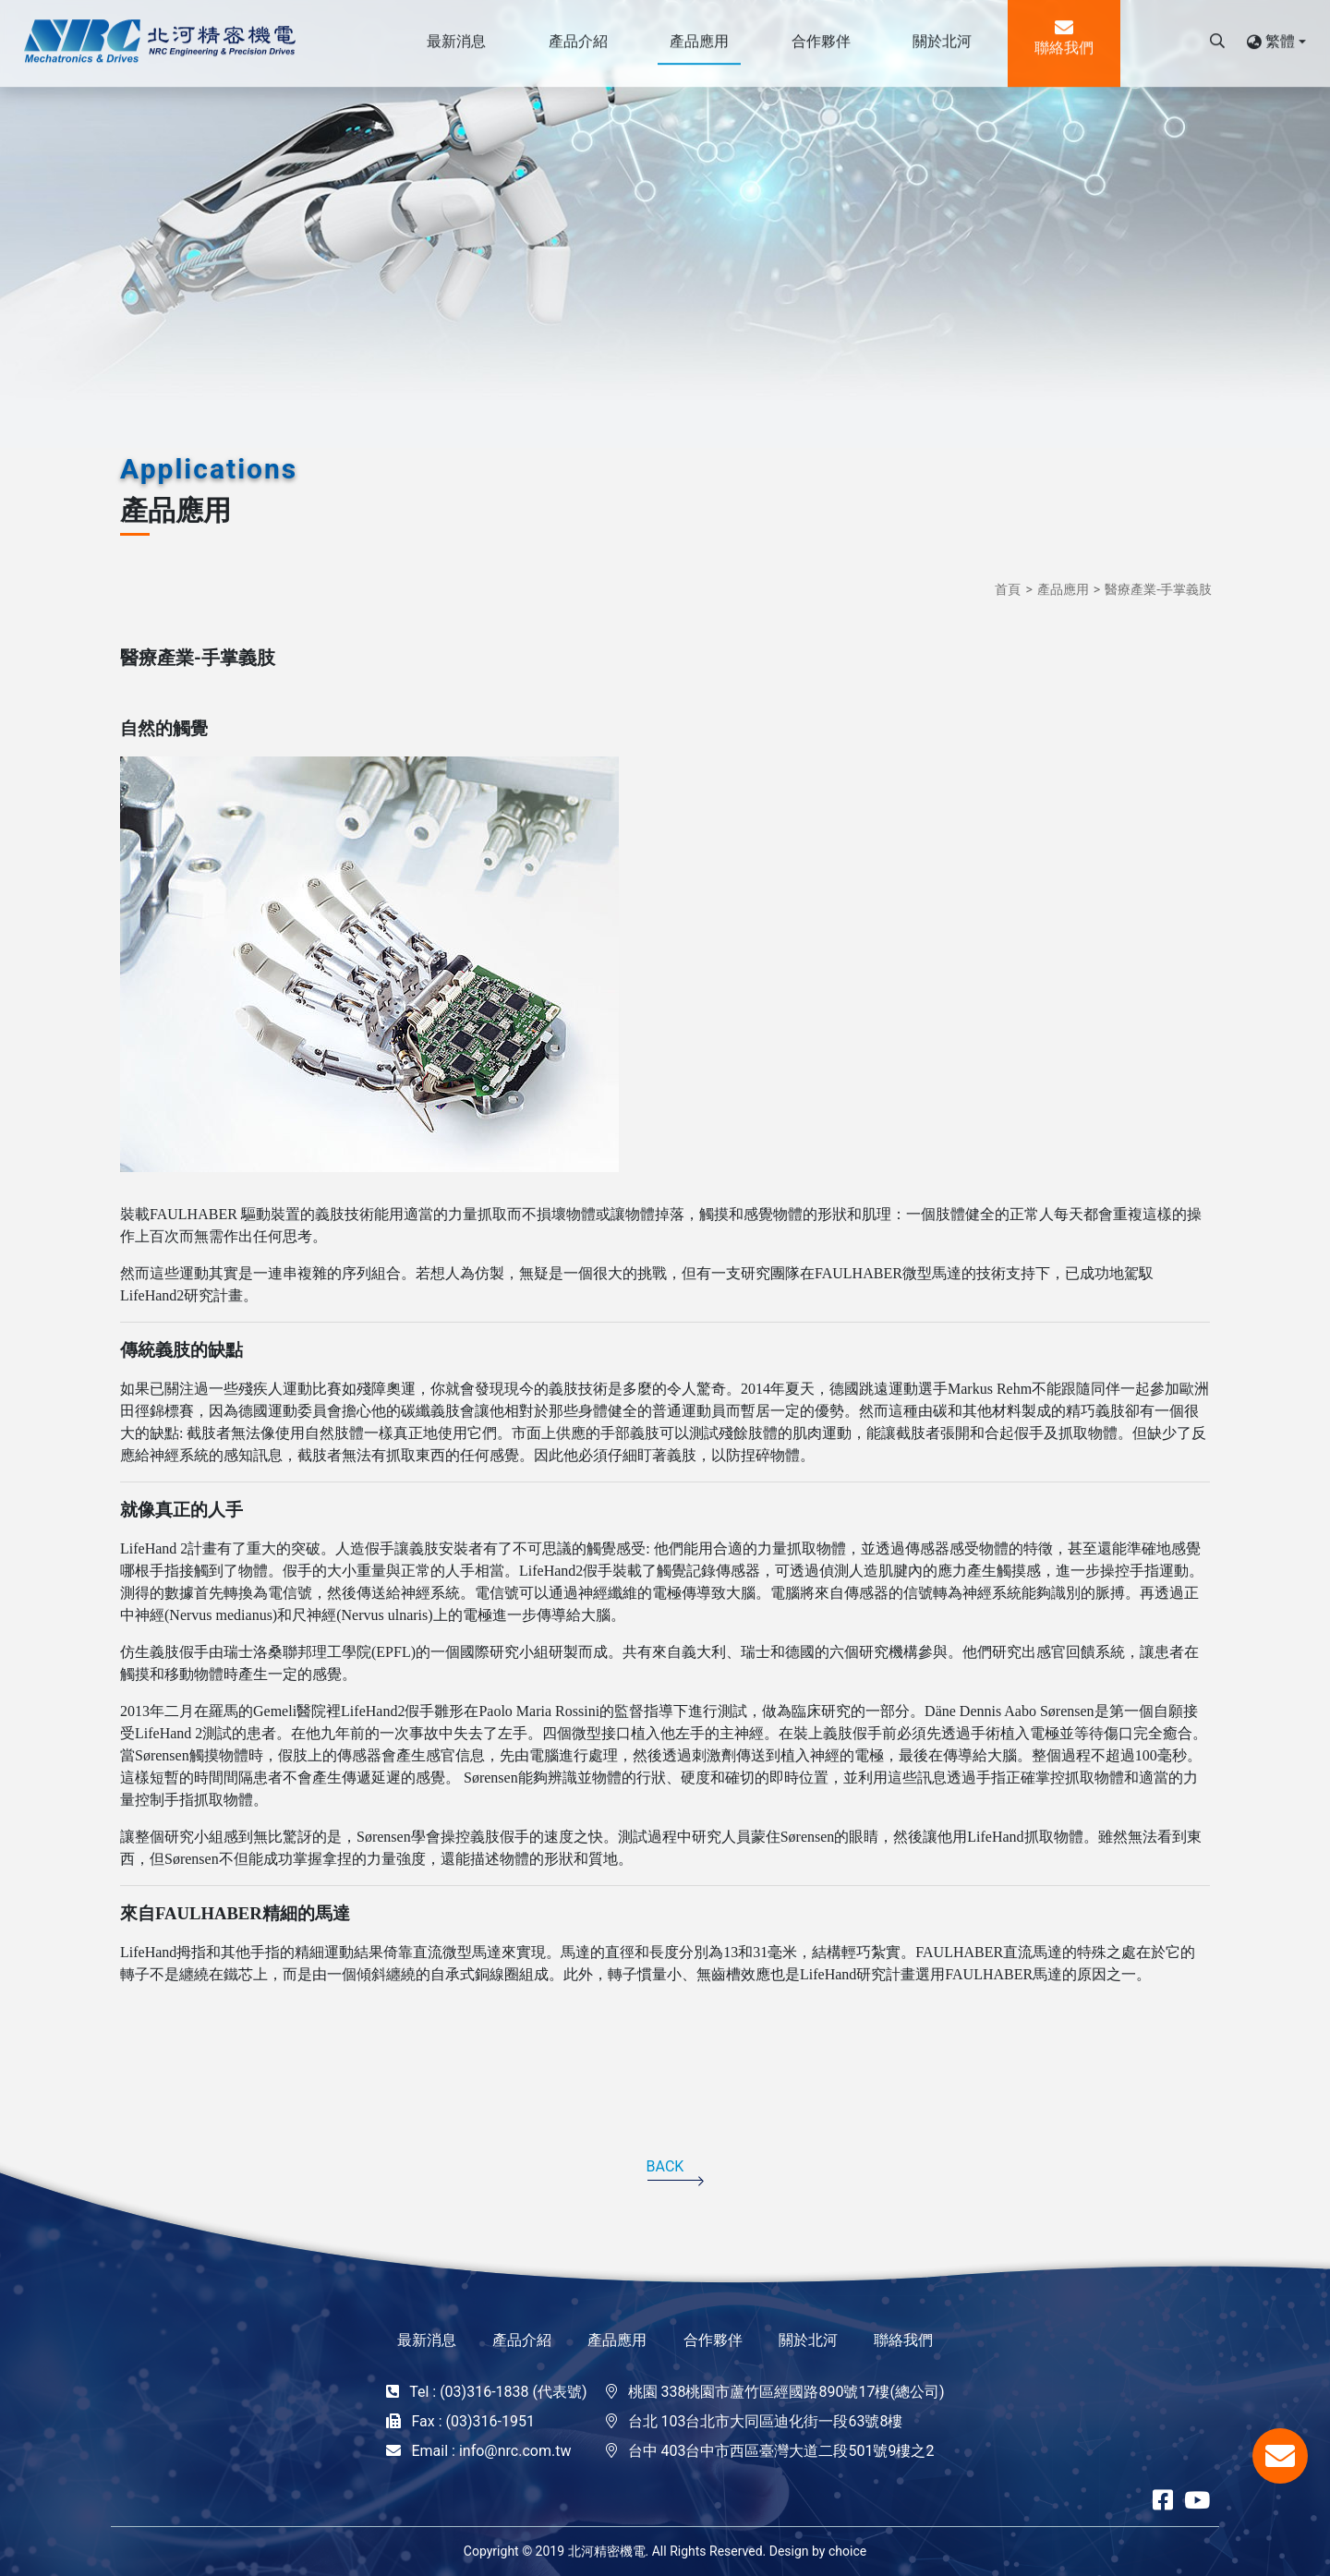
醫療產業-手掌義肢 (1158, 589)
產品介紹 (521, 2340)
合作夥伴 (713, 2340)
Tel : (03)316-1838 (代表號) (497, 2392)
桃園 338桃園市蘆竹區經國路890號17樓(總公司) (786, 2392)
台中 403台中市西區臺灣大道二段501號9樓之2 (781, 2451)
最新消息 (426, 2340)
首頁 (1008, 589)
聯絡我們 (903, 2340)
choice (847, 2551)
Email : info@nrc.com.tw (491, 2451)
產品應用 (1063, 589)
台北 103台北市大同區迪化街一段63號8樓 (765, 2421)
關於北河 (808, 2340)
